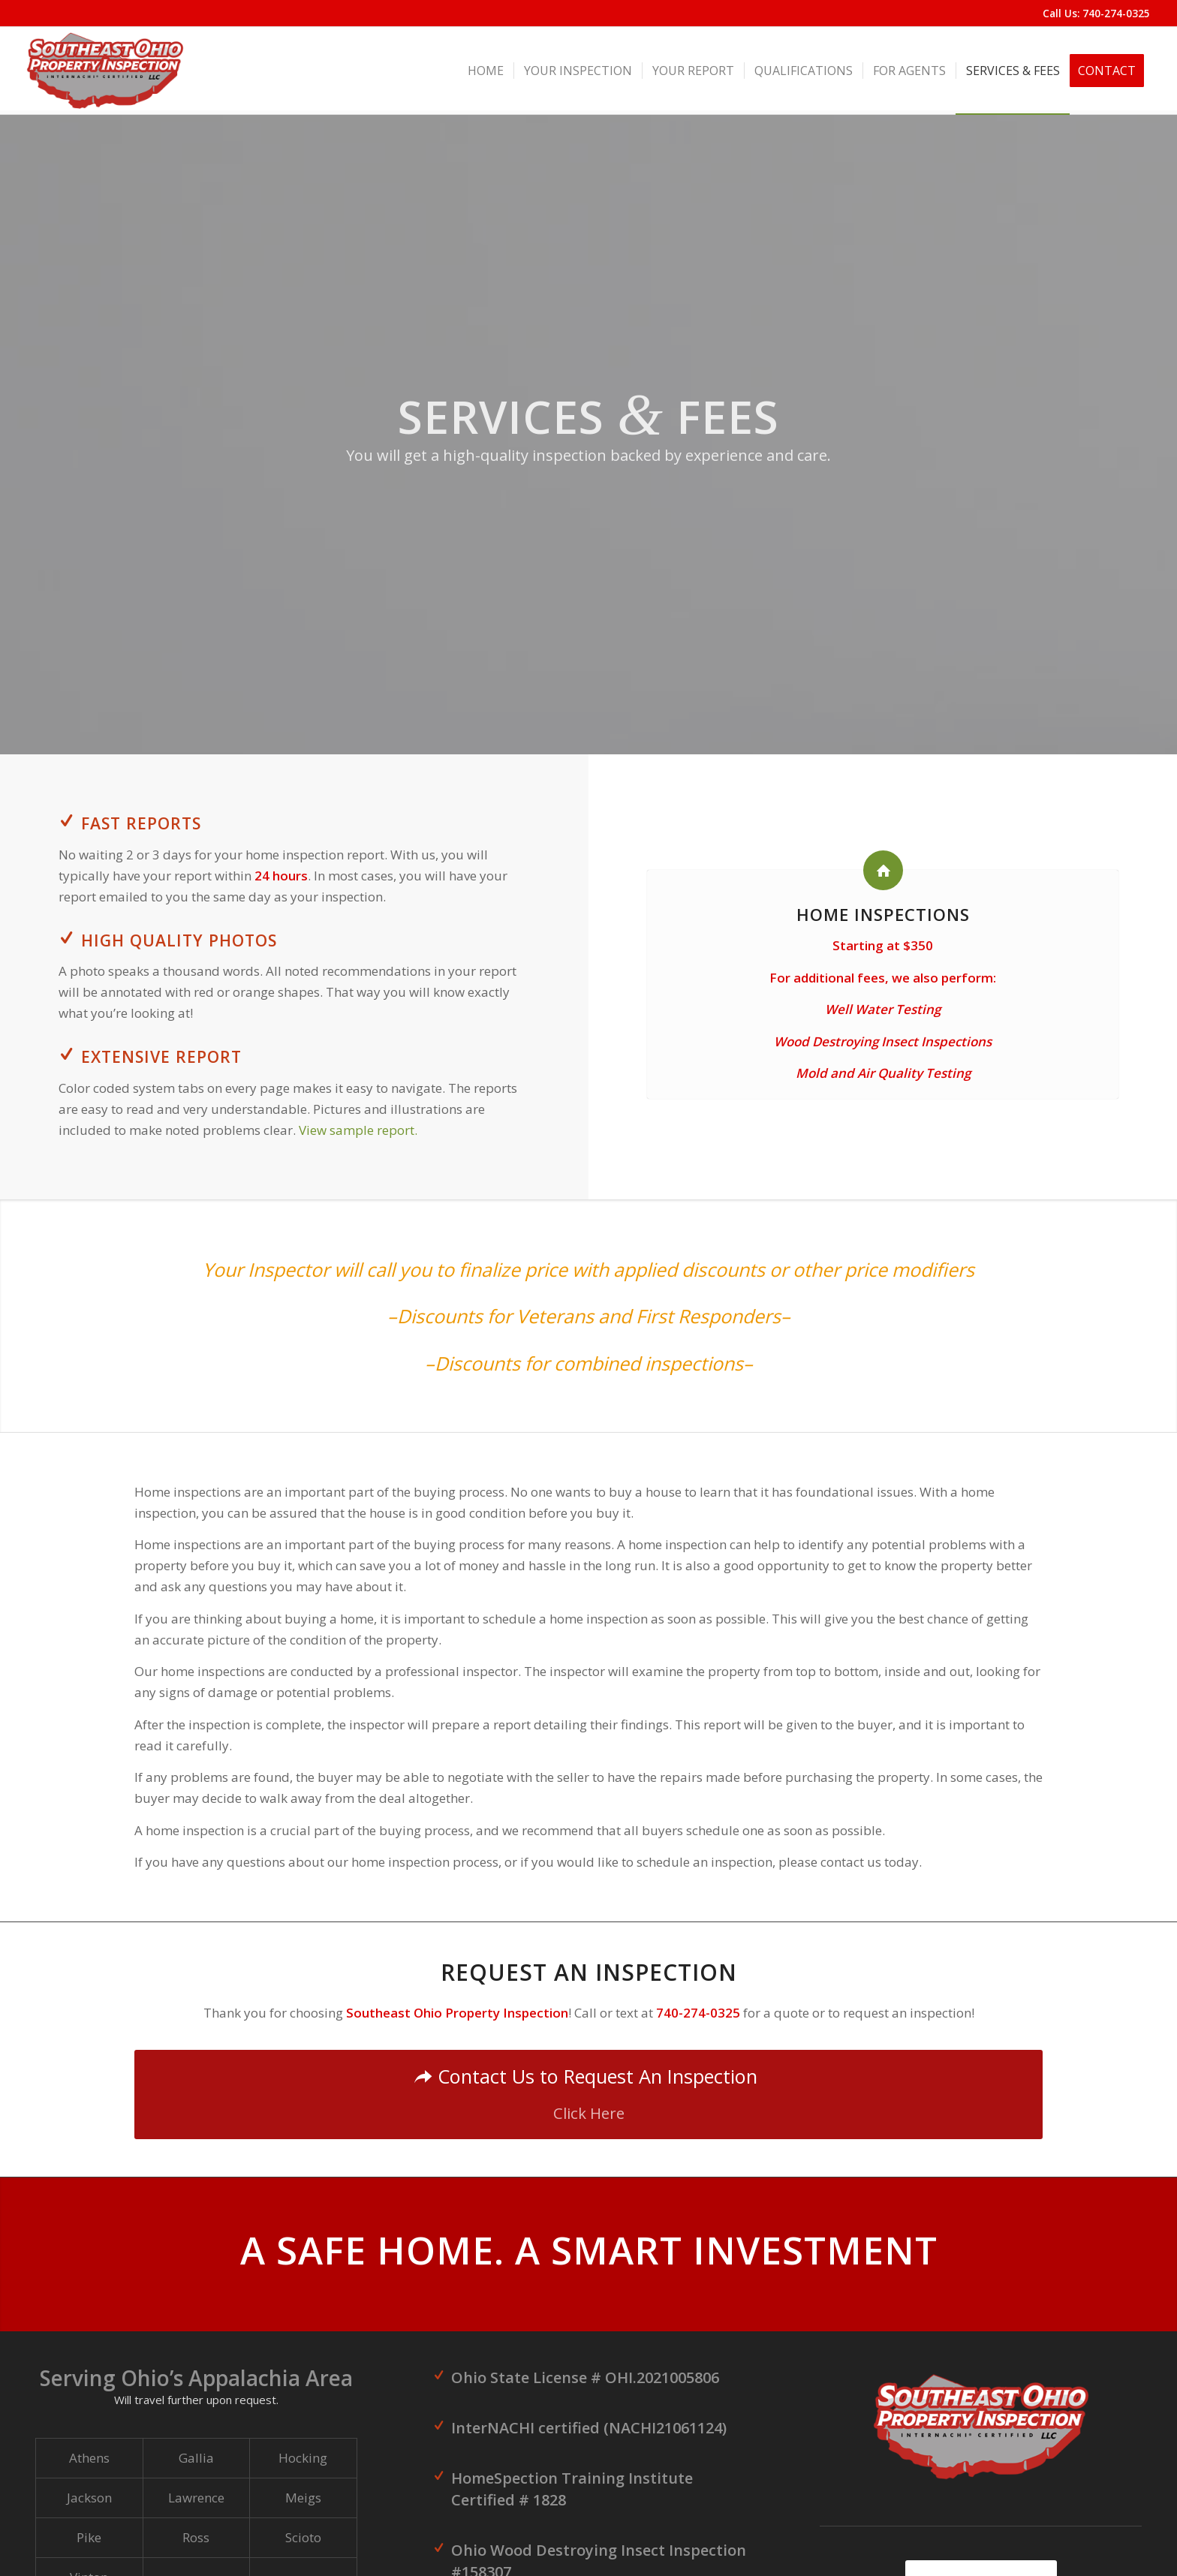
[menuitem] (485, 70)
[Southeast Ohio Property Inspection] (105, 70)
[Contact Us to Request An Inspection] (588, 2095)
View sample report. (358, 1130)
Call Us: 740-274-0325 (1096, 13)
